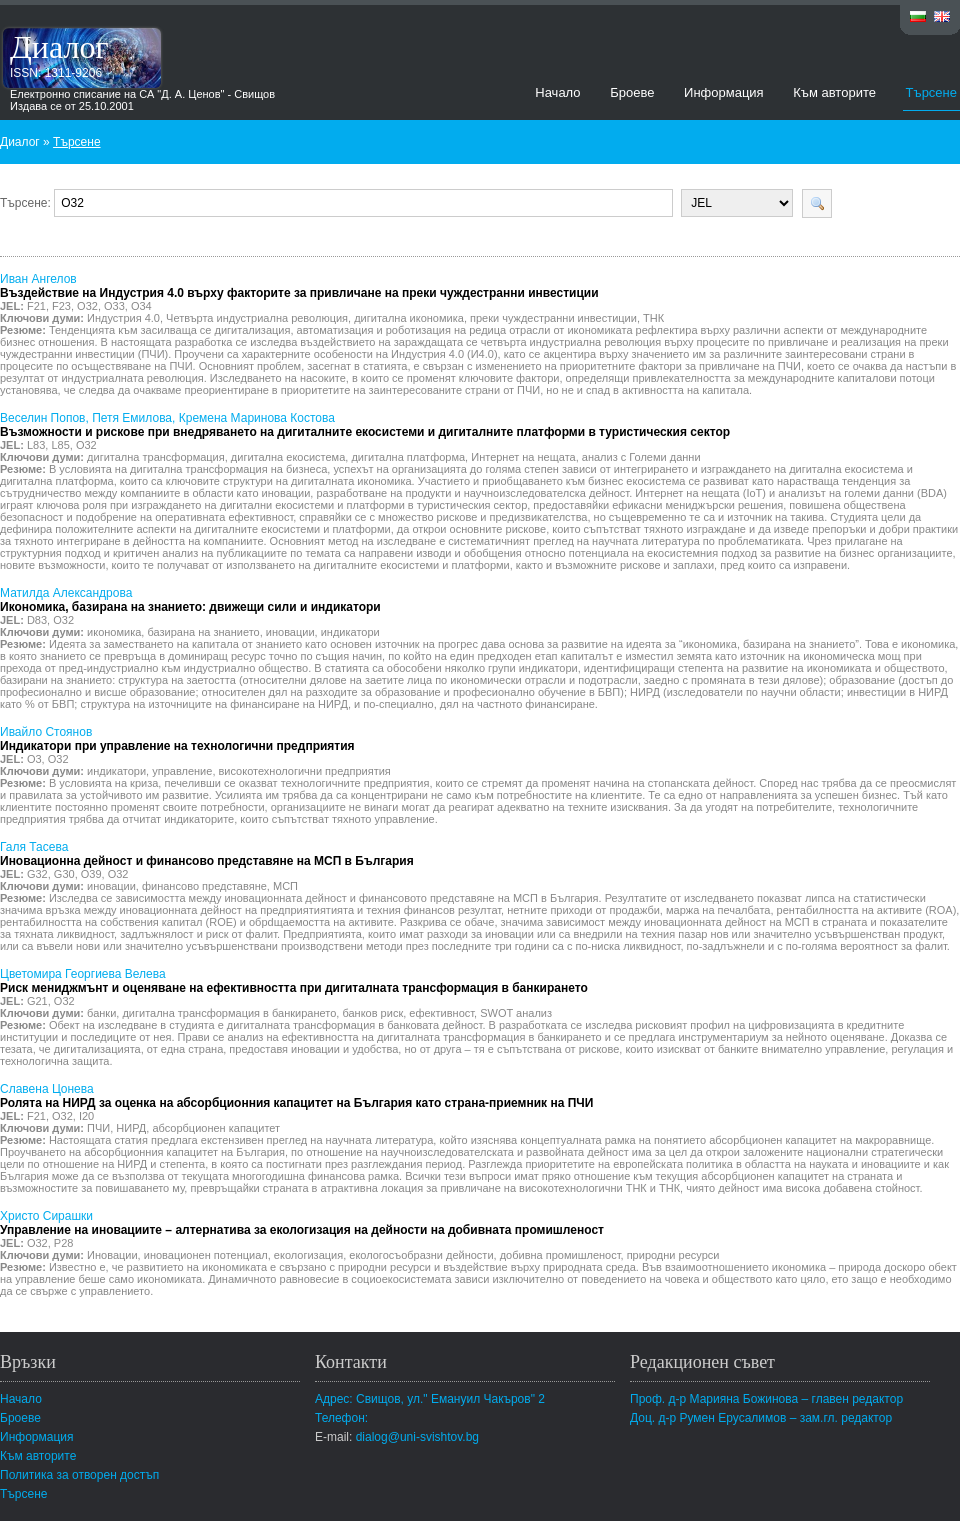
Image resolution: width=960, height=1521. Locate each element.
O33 (114, 306)
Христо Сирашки (302, 1223)
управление (182, 771)
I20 (86, 1116)
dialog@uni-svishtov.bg (417, 1437)
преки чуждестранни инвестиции (553, 318)
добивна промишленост (560, 1255)
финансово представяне (204, 886)
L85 (60, 445)
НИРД (131, 1128)
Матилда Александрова (190, 600)
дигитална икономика (409, 318)
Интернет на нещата (523, 457)
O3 (34, 759)
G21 (37, 1001)
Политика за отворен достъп (79, 1475)
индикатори (350, 632)
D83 (37, 620)
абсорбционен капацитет (216, 1128)
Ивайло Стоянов (177, 739)
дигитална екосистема (288, 457)
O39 (91, 874)
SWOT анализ (516, 1013)
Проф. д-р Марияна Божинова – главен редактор (766, 1399)
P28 (64, 1243)
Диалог (59, 47)
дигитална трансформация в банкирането (229, 1013)
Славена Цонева (296, 1096)
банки (101, 1013)
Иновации (112, 1255)
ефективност (441, 1013)
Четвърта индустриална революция (257, 318)
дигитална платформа (408, 457)
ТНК (653, 318)
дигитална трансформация (156, 457)
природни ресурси (673, 1255)
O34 (141, 306)
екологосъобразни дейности (421, 1255)
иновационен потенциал (206, 1255)
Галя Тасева (207, 854)
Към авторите (834, 92)
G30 (64, 874)
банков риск (372, 1013)
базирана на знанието (203, 632)
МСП (285, 886)
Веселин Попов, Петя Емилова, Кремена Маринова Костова (365, 425)
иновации (290, 632)
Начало (557, 92)
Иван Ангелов (299, 286)
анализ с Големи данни (641, 457)
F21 (36, 306)
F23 (61, 306)
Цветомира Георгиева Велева (294, 981)
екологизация (308, 1255)
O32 (87, 306)
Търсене (931, 92)
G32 (37, 874)
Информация (724, 92)
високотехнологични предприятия (305, 771)
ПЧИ (98, 1128)
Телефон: (341, 1418)
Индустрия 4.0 (123, 318)
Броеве (632, 92)
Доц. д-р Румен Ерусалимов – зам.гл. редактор (761, 1418)
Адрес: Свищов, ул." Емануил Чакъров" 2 (430, 1399)
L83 (36, 445)
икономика (114, 632)
